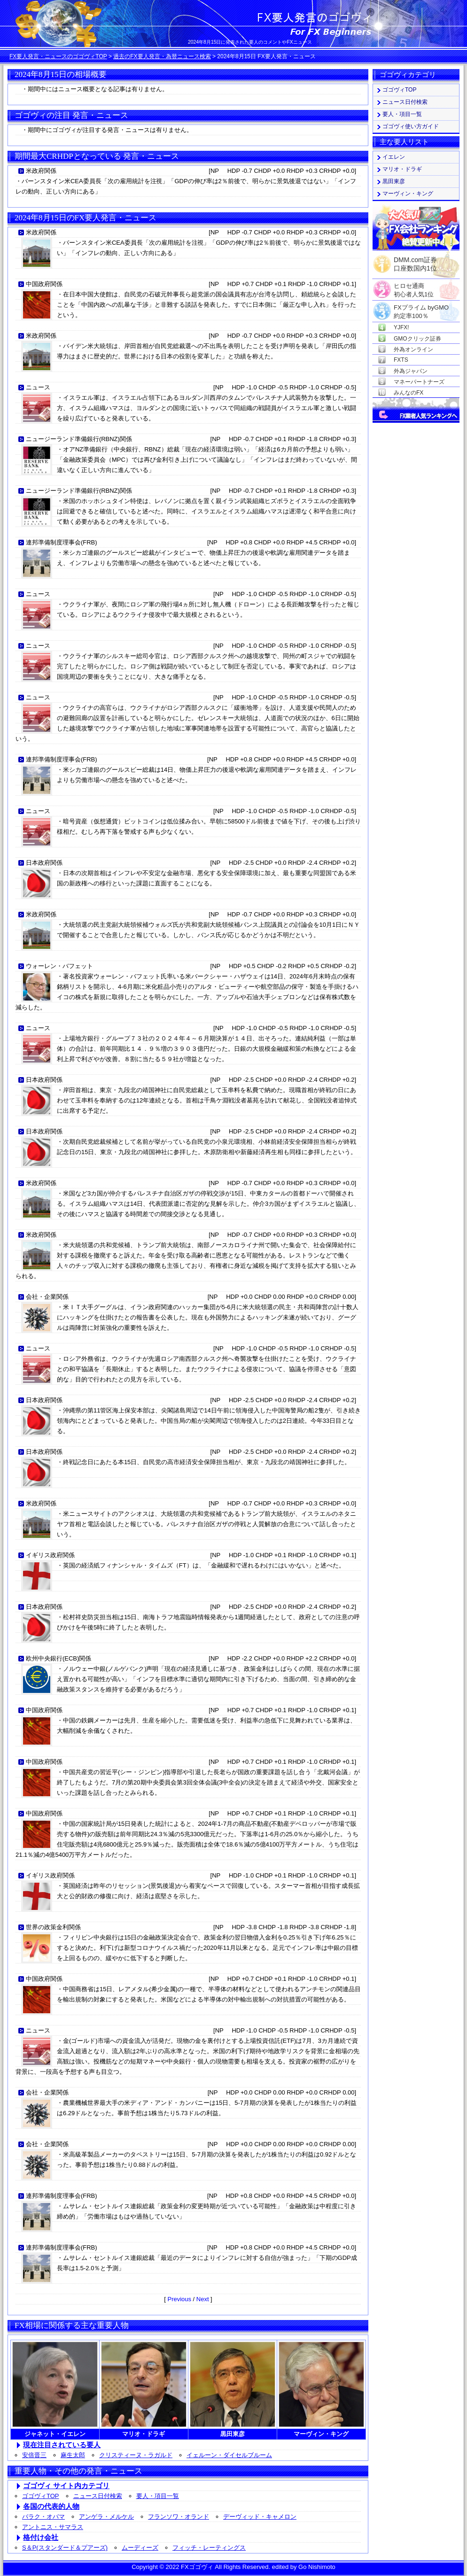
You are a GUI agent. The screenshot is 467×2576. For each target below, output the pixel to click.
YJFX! (401, 327)
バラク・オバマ (43, 2516)
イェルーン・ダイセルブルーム (229, 2455)
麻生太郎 (73, 2455)
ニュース (38, 387)
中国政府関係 (44, 283)
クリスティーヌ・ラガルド (135, 2455)
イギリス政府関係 (50, 1555)
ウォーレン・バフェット (59, 966)
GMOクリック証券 (417, 338)
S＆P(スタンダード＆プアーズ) (65, 2547)
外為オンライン (413, 349)
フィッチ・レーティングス (209, 2547)
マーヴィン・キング (407, 193)
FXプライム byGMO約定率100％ (421, 308)
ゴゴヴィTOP (40, 2495)
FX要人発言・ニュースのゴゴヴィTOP (58, 56)
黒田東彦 (393, 181)
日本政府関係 (44, 862)
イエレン (393, 157)
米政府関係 (41, 170)
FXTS (401, 360)
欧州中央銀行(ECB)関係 (58, 1658)
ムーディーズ (140, 2547)
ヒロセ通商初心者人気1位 (414, 286)
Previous (179, 2299)
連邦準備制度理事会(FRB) (61, 542)
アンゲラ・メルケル (106, 2516)
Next (202, 2299)
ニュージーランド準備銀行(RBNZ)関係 (79, 438)
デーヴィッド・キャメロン (259, 2516)
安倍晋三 (34, 2455)
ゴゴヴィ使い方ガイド (410, 126)
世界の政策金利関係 (53, 1927)
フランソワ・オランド (178, 2516)
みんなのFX (408, 392)
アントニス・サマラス (52, 2526)
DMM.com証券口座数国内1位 (415, 261)
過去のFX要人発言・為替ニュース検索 (161, 56)
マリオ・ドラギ (402, 169)
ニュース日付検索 (97, 2495)
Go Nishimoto (316, 2566)
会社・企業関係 (47, 1296)
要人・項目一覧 (157, 2495)
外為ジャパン (411, 371)
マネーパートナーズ (419, 382)
